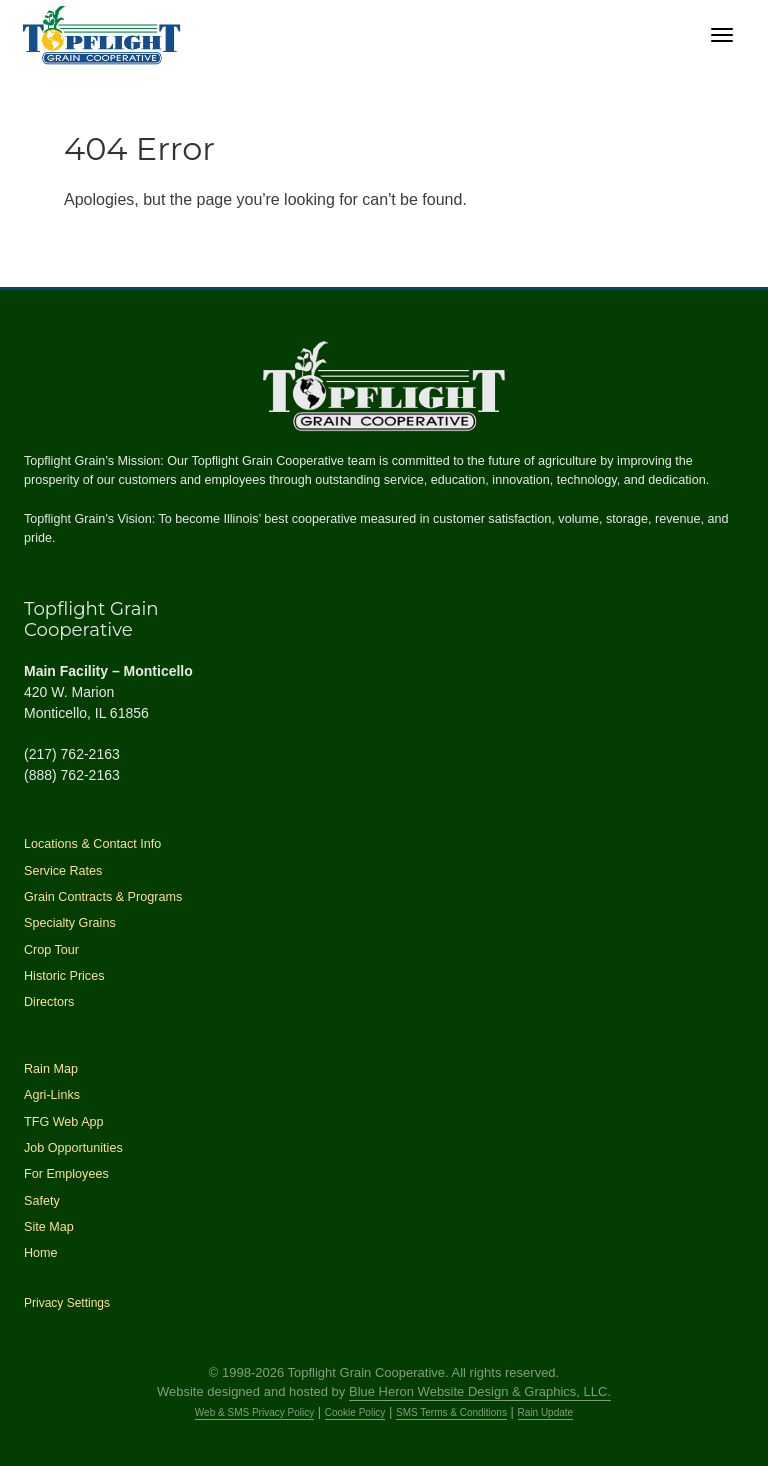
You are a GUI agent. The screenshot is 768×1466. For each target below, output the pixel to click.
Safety (42, 1201)
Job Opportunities (73, 1148)
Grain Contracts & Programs (103, 897)
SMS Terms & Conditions (451, 1412)
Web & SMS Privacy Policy (254, 1412)
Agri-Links (52, 1095)
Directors (49, 1002)
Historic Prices (64, 976)
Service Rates (63, 871)
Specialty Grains (70, 923)
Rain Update (546, 1412)
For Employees (66, 1174)
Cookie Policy (355, 1412)
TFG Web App (64, 1122)
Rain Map (51, 1069)
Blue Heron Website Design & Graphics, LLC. (480, 1391)
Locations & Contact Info (92, 844)
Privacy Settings (67, 1303)
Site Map (49, 1227)
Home (41, 1253)
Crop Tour (51, 950)
